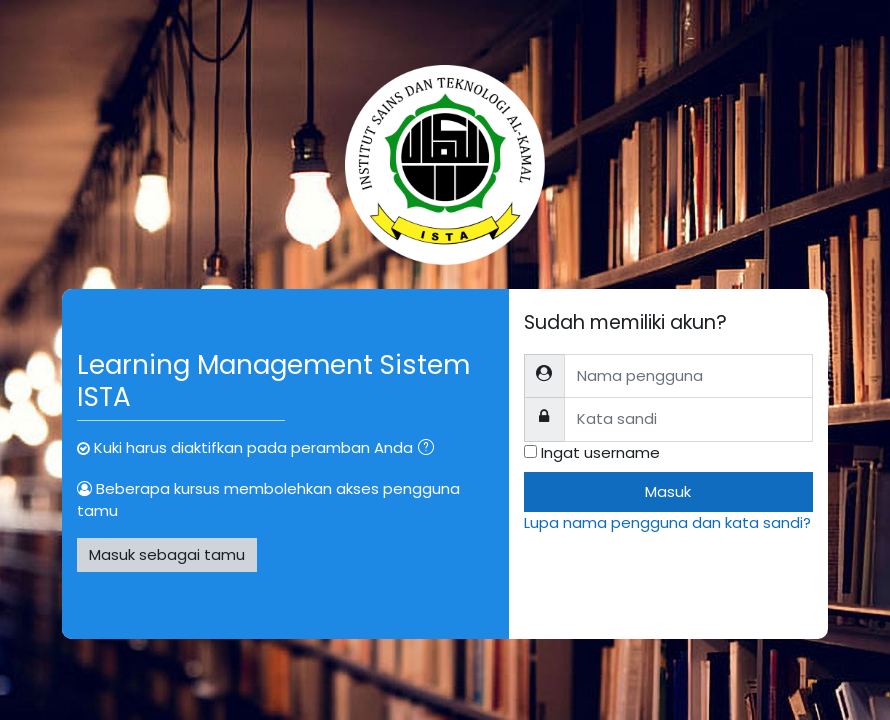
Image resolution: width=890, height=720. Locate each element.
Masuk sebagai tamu (167, 554)
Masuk (668, 491)
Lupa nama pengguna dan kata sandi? (667, 522)
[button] (430, 449)
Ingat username (600, 452)
